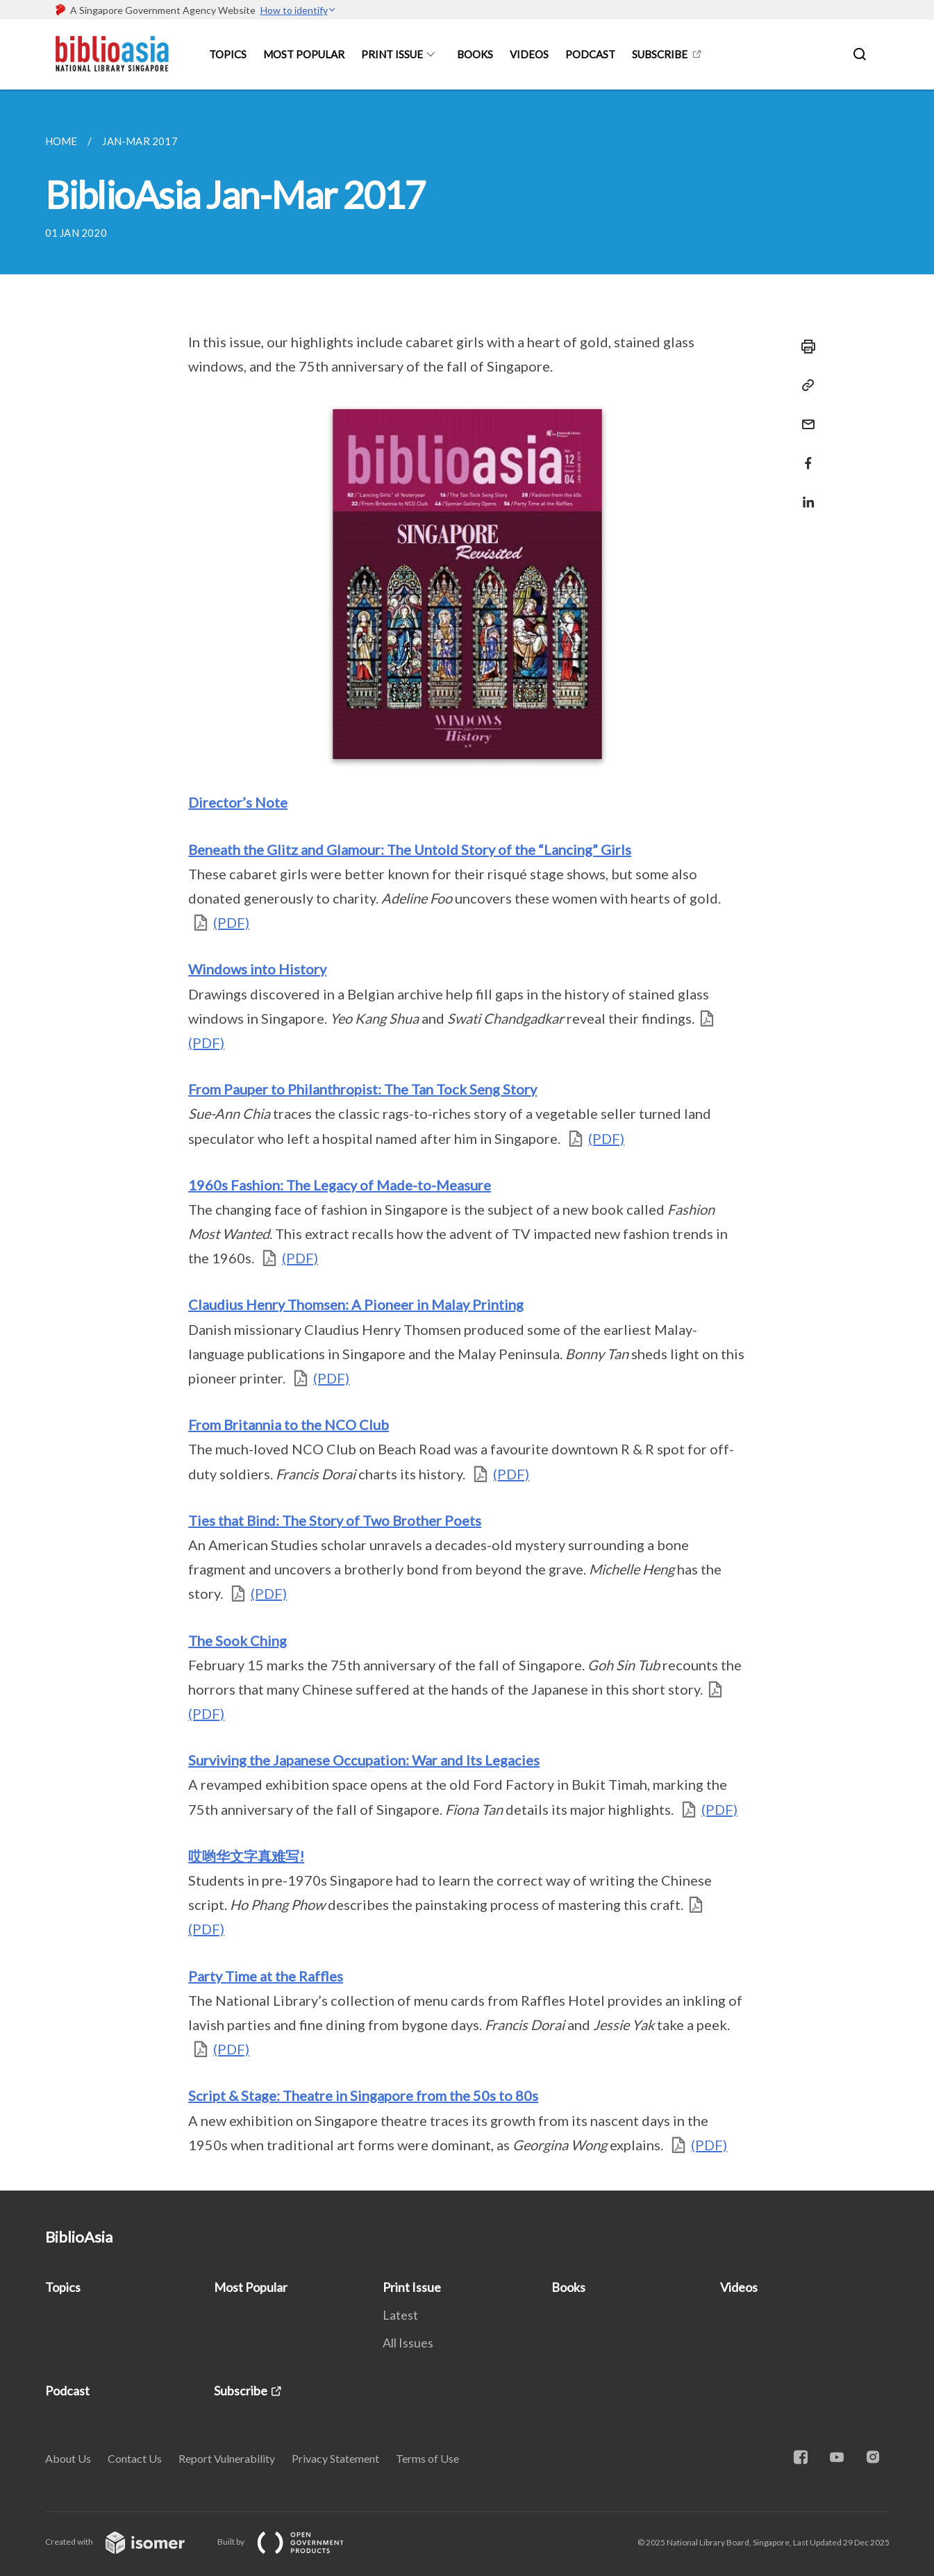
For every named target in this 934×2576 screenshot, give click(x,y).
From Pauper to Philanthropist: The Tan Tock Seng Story (362, 1089)
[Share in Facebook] (804, 454)
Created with (126, 2541)
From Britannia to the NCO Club (288, 1424)
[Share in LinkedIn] (804, 493)
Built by (291, 2541)
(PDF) (231, 922)
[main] (467, 1140)
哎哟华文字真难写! (246, 1855)
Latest (400, 2314)
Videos (529, 54)
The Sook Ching (237, 1640)
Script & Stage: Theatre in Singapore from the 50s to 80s (363, 2095)
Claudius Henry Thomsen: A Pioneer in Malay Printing (356, 1304)
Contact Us (135, 2458)
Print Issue (392, 54)
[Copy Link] (804, 385)
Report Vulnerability (226, 2458)
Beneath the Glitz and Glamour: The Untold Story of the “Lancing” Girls (409, 849)
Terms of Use (427, 2458)
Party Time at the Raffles (265, 1976)
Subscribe (659, 54)
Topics (228, 54)
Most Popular (303, 54)
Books (475, 54)
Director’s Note (237, 802)
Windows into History (257, 969)
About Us (68, 2458)
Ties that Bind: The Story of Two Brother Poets (334, 1520)
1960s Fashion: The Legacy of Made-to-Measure (339, 1185)
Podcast (590, 54)
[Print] (804, 346)
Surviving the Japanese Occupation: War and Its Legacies (364, 1760)
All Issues (408, 2342)
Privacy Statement (335, 2458)
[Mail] (804, 415)
